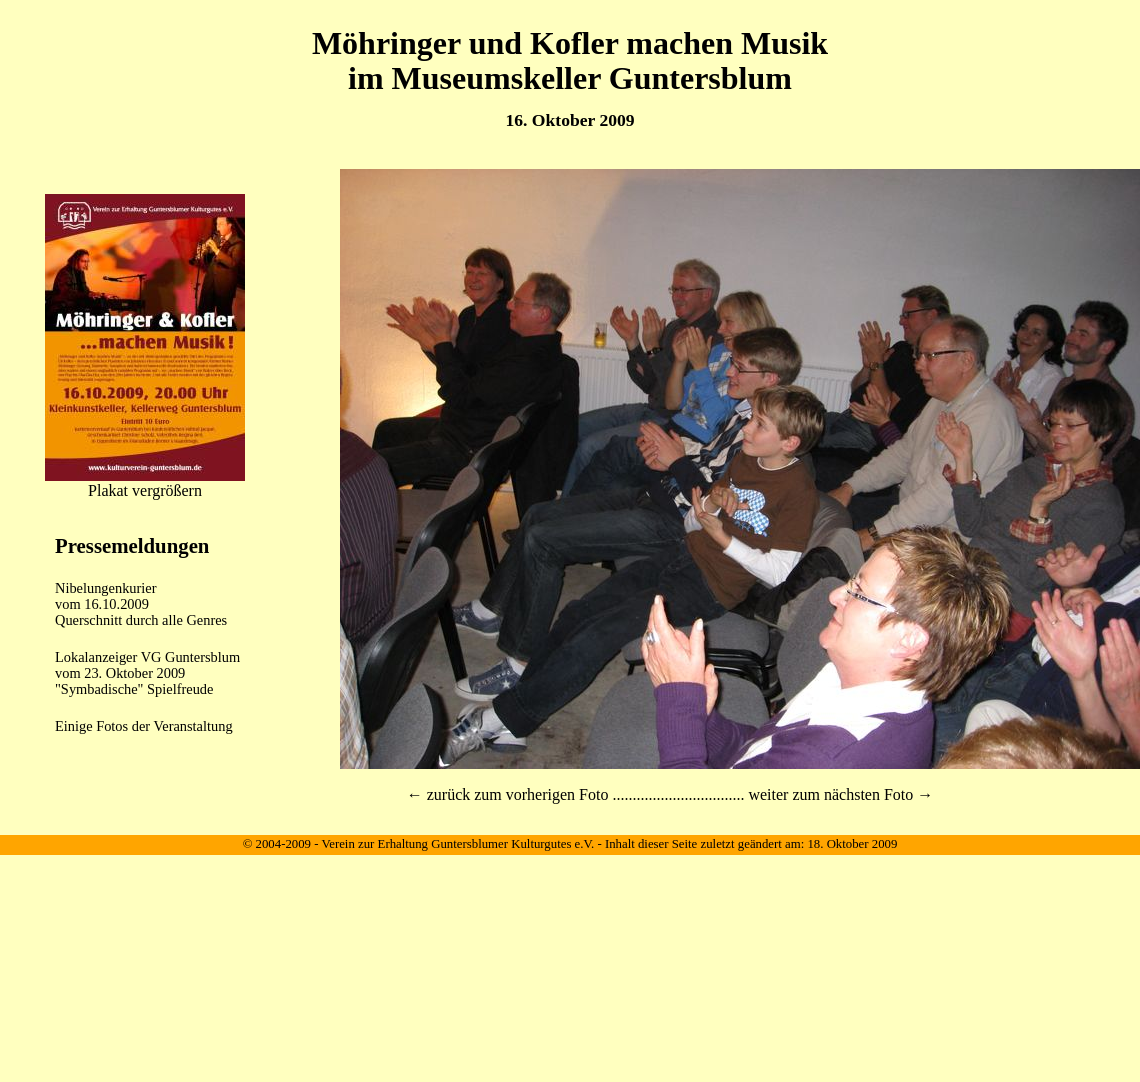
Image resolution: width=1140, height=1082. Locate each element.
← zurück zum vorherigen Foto (508, 794)
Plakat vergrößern (145, 490)
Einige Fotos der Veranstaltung (144, 726)
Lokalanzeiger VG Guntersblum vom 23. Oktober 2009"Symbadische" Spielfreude (147, 673)
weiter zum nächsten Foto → (840, 794)
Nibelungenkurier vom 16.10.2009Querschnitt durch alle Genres (141, 604)
